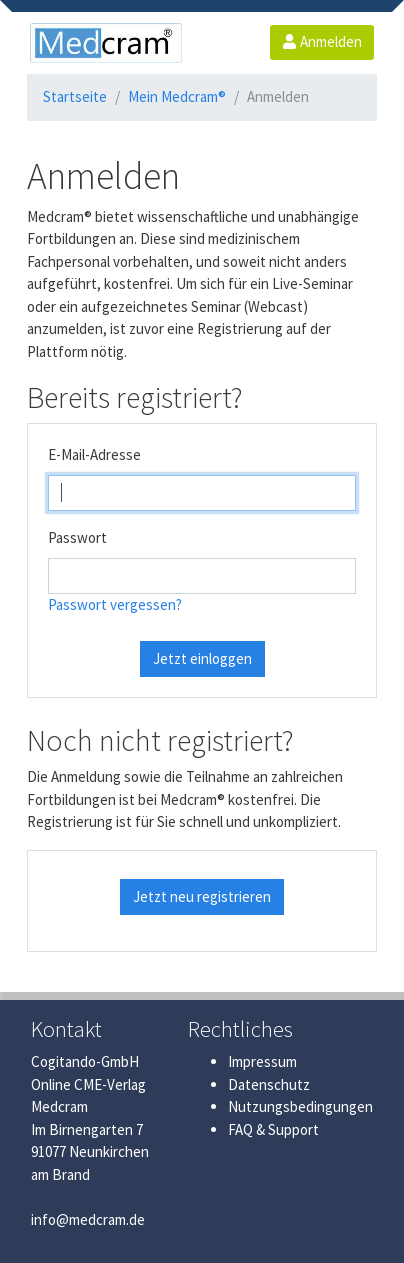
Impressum (262, 1061)
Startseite (75, 96)
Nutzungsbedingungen (300, 1106)
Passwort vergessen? (115, 604)
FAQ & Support (273, 1129)
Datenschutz (269, 1084)
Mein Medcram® (177, 96)
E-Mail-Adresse (94, 454)
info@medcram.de (88, 1219)
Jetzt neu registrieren (202, 896)
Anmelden (322, 41)
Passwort (77, 537)
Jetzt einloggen (202, 658)
